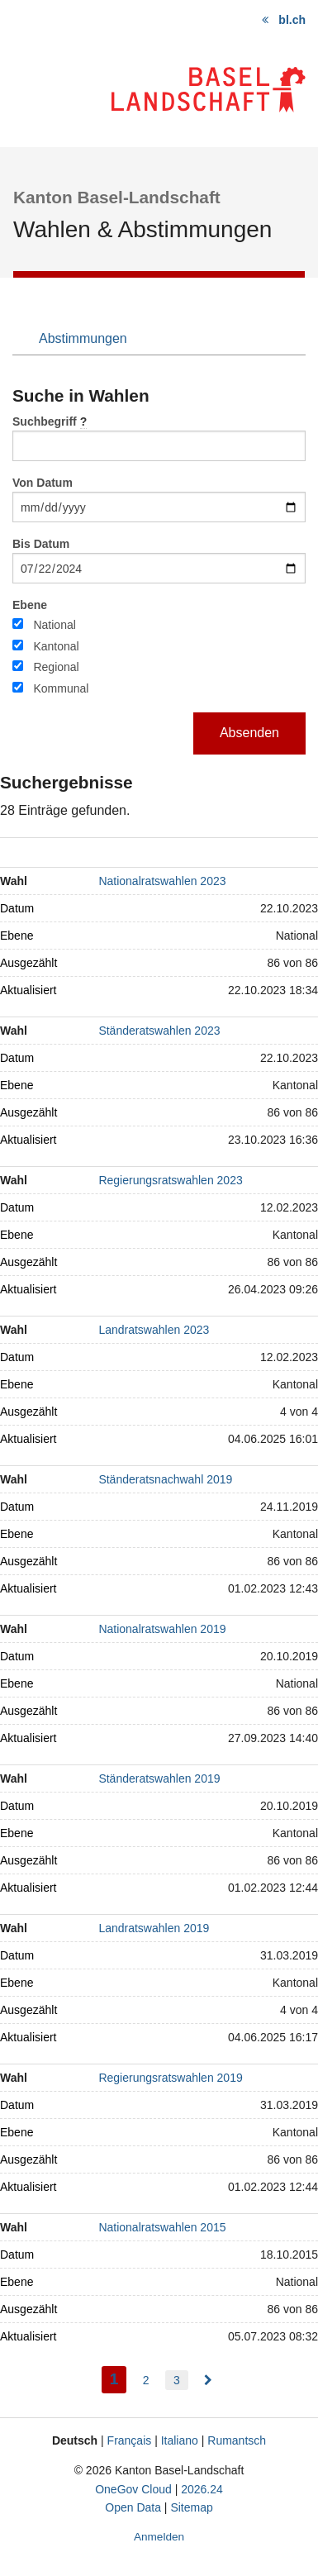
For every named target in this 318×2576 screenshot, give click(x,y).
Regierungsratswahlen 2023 (170, 1180)
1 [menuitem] (118, 2377)
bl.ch (292, 19)
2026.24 (202, 2489)
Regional (55, 667)
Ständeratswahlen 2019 (159, 1778)
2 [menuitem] (146, 2380)
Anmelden (159, 2537)
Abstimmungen (83, 338)
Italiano (179, 2440)
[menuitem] (208, 2380)
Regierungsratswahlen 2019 (170, 2077)
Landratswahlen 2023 (153, 1329)
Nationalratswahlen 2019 (161, 1629)
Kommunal (60, 688)
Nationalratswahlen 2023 (161, 881)
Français (129, 2440)
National (54, 624)
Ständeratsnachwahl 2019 (165, 1479)
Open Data (133, 2507)
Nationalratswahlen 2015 (161, 2227)
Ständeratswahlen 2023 (159, 1030)
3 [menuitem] (176, 2380)
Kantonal (55, 646)
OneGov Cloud (133, 2489)
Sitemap (191, 2507)
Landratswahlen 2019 (153, 1928)
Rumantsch (236, 2440)
